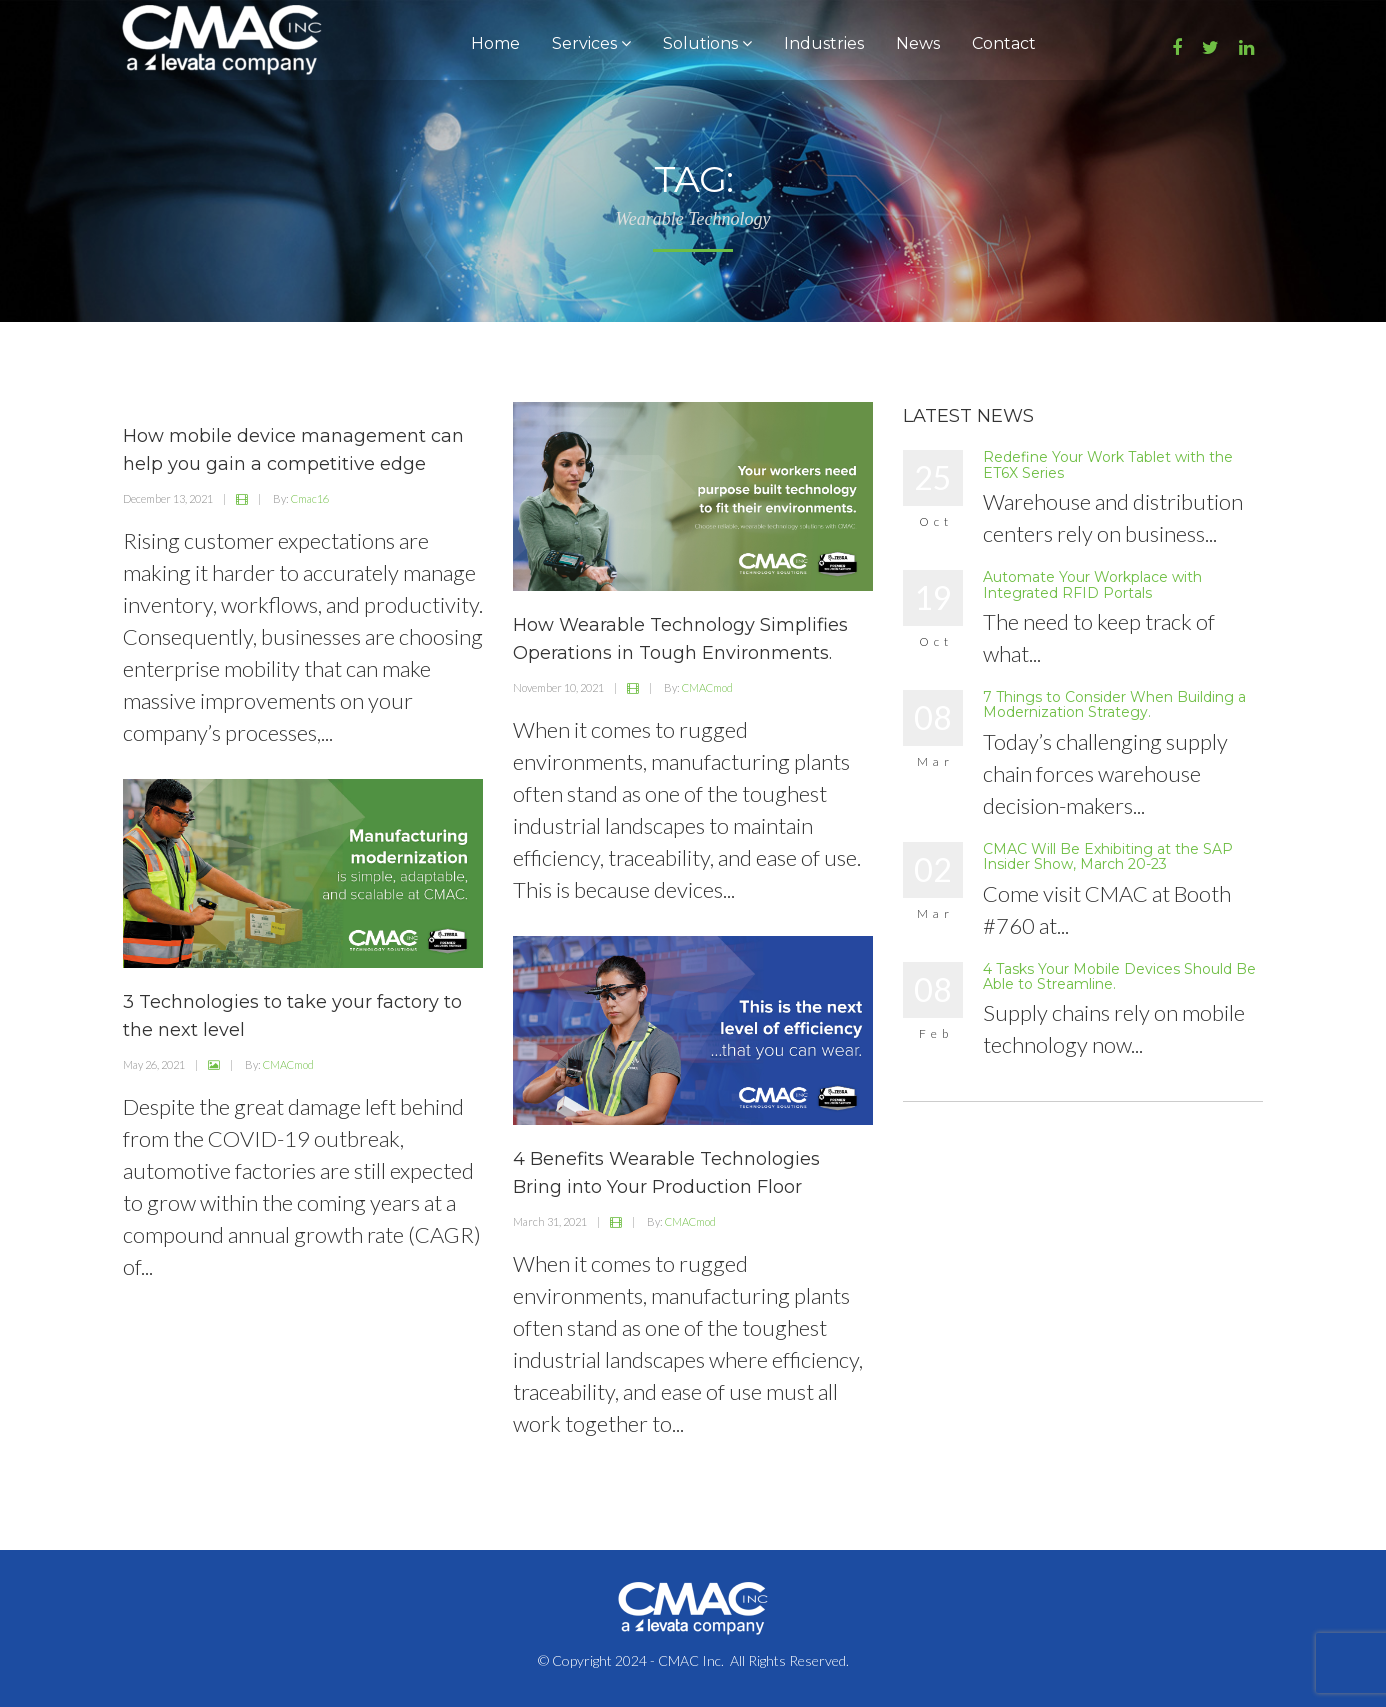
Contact (1004, 43)
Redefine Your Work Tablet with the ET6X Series (1108, 464)
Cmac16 (310, 498)
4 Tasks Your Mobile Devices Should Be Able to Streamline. (1119, 976)
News (918, 43)
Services (591, 43)
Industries (824, 43)
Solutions (707, 43)
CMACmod (707, 687)
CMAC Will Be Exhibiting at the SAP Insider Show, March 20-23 (1108, 856)
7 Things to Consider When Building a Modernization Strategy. (1114, 704)
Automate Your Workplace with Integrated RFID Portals (1092, 584)
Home (495, 43)
